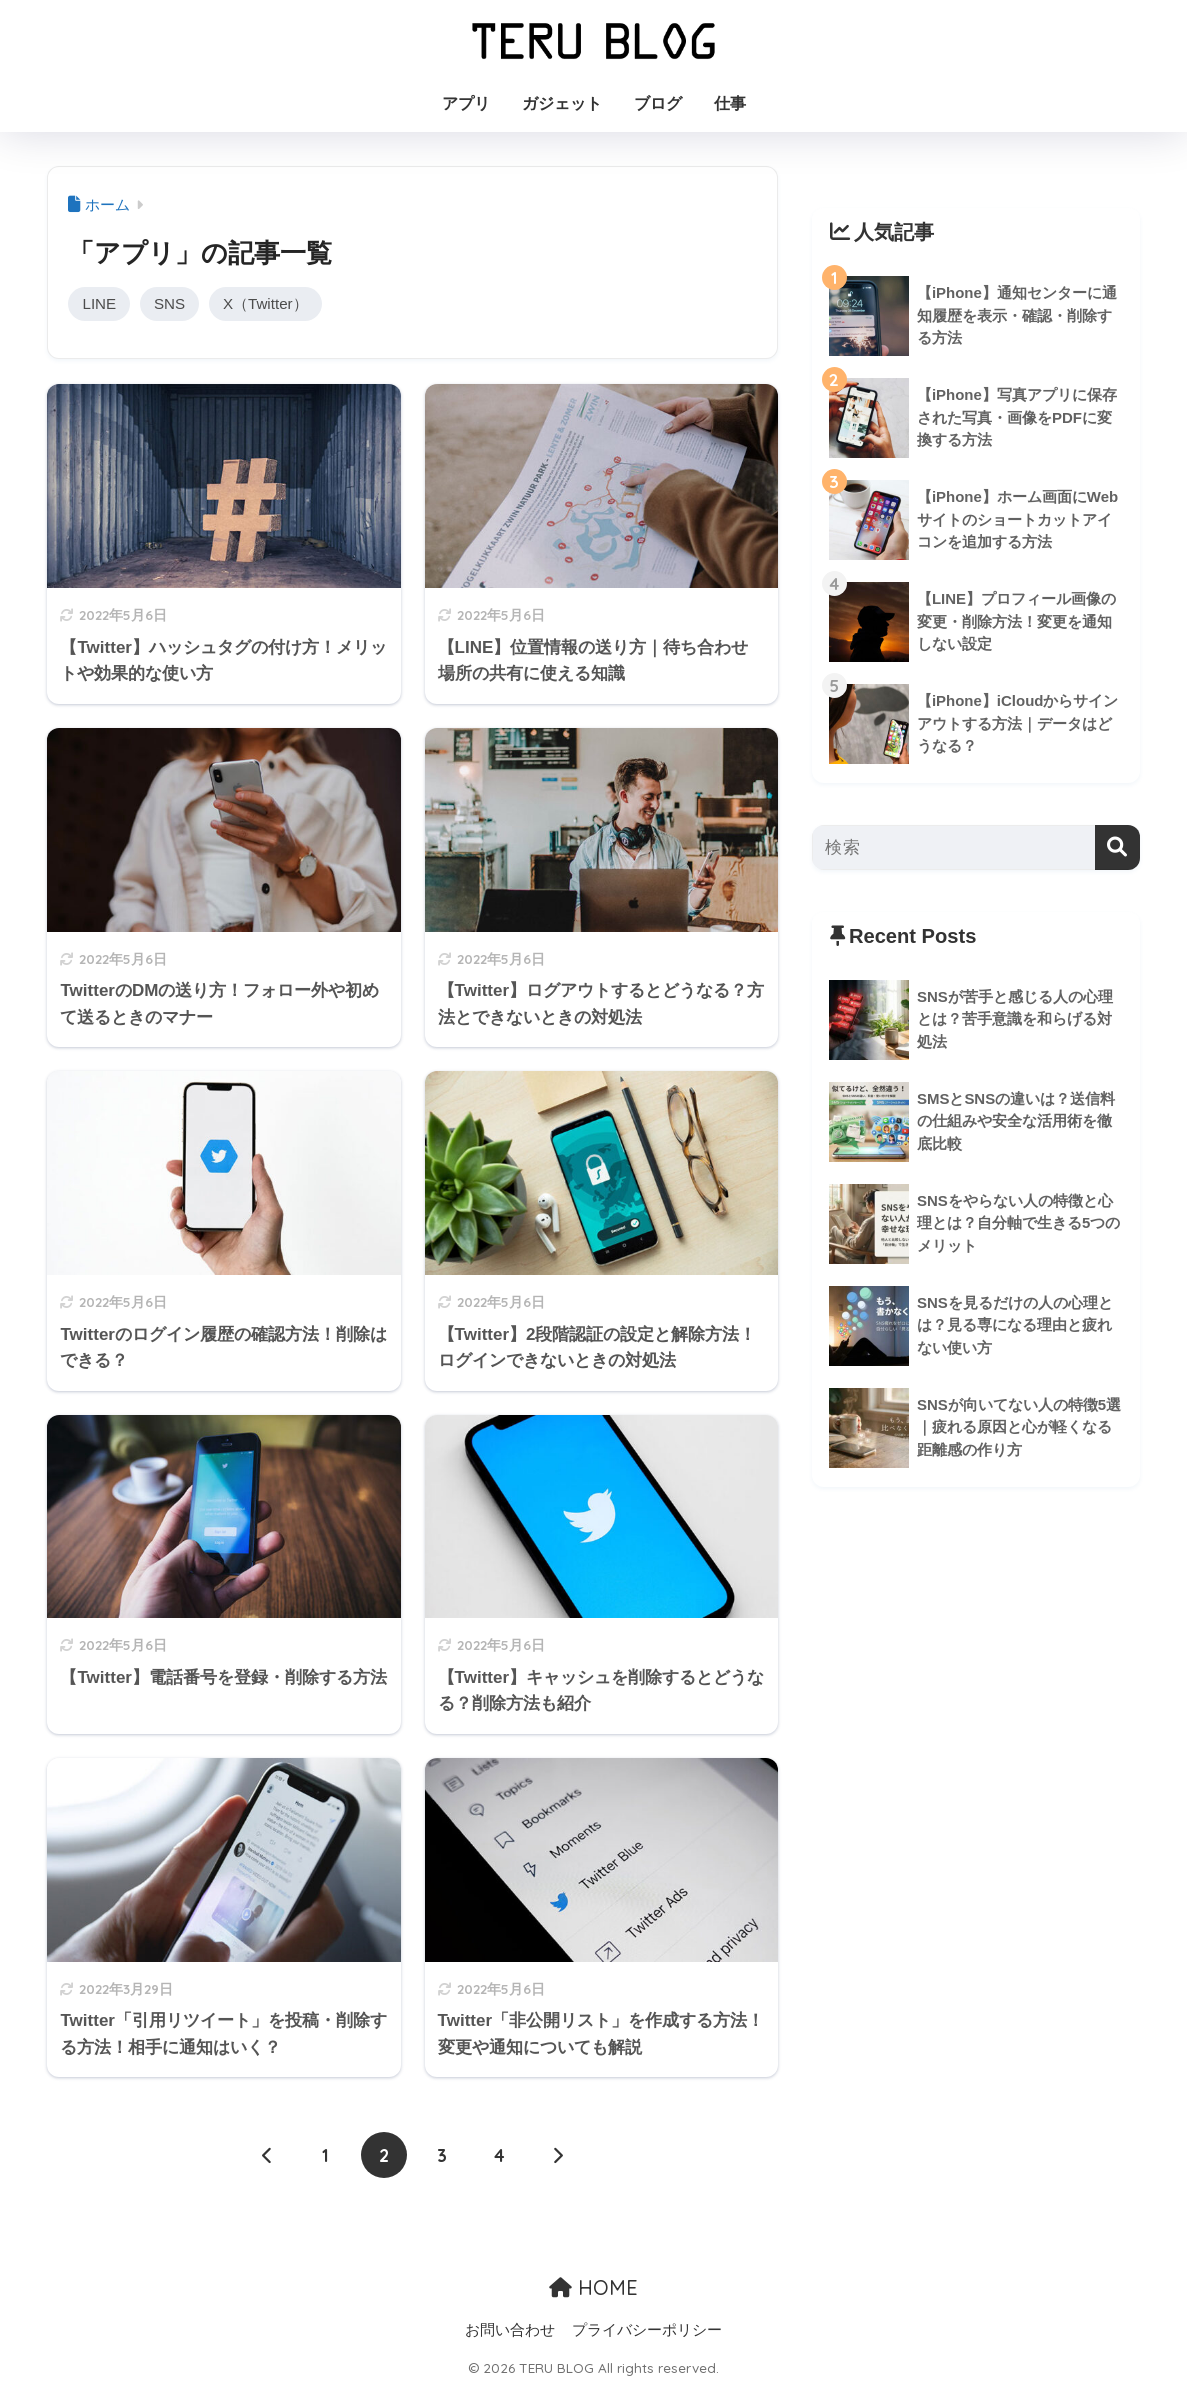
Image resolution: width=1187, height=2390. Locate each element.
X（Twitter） (267, 303)
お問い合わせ (510, 2331)
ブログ (658, 103)
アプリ (466, 103)
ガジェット (562, 103)
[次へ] (558, 2156)
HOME (593, 2288)
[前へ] (268, 2156)
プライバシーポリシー (647, 2331)
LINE (99, 303)
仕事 (730, 103)
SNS (170, 303)
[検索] (1117, 847)
